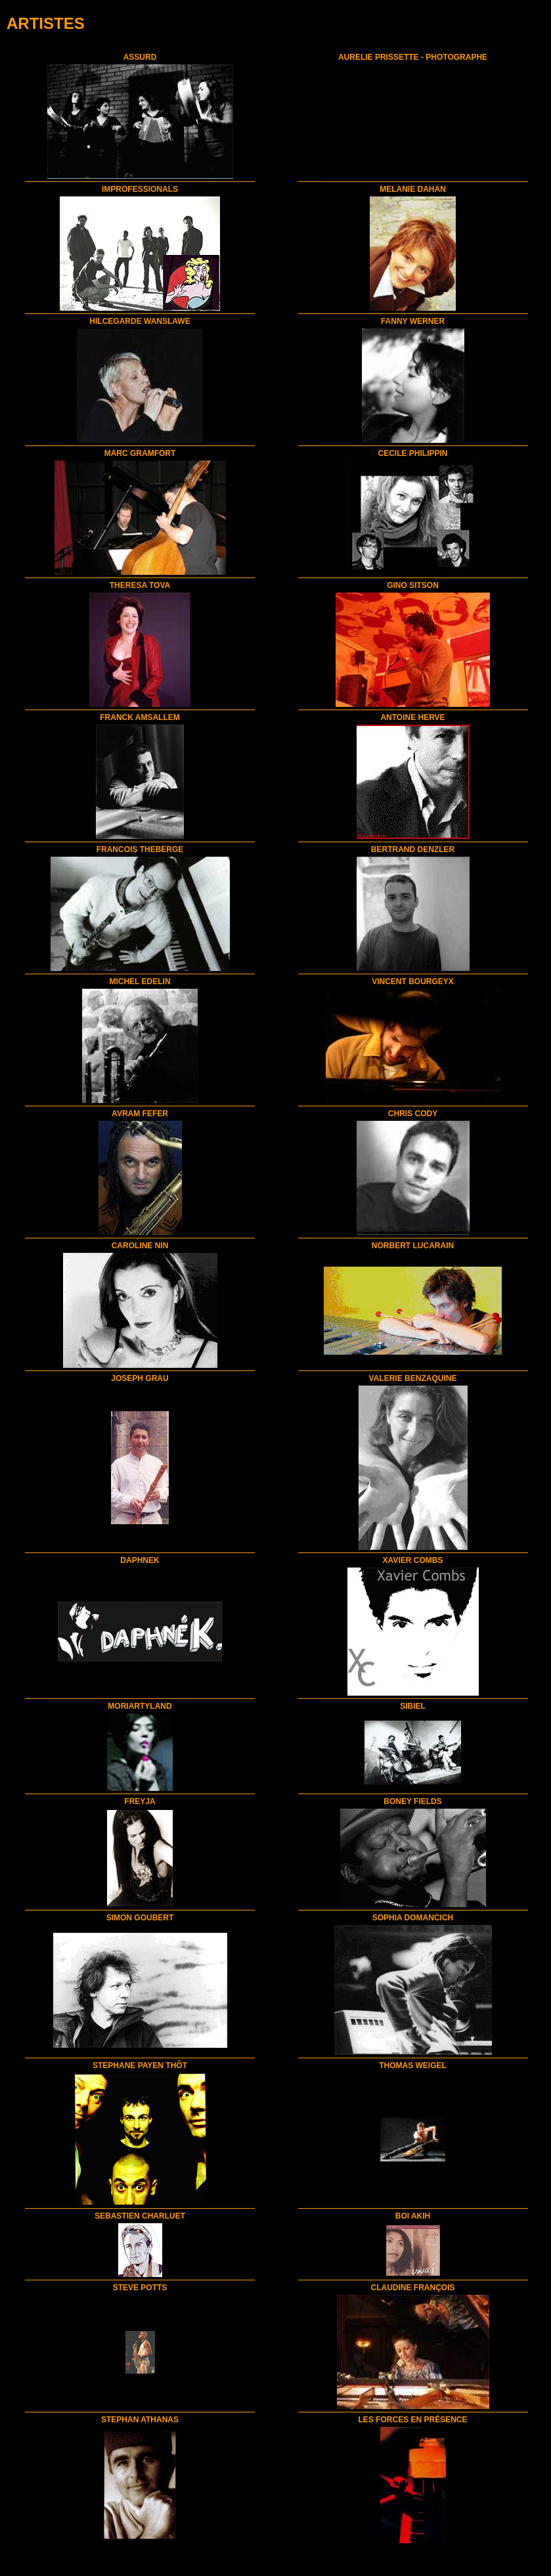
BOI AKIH (413, 2216)
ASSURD (140, 57)
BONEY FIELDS (412, 1801)
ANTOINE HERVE (412, 717)
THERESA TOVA (140, 585)
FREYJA (139, 1801)
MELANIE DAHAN (413, 189)
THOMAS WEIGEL (413, 2065)
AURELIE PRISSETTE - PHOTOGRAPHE (412, 57)
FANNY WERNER (413, 321)
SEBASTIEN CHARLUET (140, 2216)
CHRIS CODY (412, 1113)
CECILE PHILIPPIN (412, 453)
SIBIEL (413, 1706)
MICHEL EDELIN (139, 981)
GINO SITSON (413, 585)
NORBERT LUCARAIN (413, 1245)
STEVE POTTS (140, 2287)
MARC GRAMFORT (140, 453)
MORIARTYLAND (139, 1706)
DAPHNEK (139, 1560)
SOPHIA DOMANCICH (413, 1917)
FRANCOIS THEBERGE (140, 849)
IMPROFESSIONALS (140, 189)
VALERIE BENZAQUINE (413, 1378)
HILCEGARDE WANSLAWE (139, 321)
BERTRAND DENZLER (412, 849)
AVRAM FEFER (140, 1113)
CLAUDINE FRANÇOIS (413, 2287)
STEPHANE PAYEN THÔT (140, 2065)
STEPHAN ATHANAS (140, 2419)
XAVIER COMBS (413, 1560)
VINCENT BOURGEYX (413, 981)
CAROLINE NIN (140, 1245)
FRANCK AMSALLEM (140, 717)
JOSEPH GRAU (139, 1378)
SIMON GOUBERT (140, 1917)
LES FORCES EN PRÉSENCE (412, 2419)
